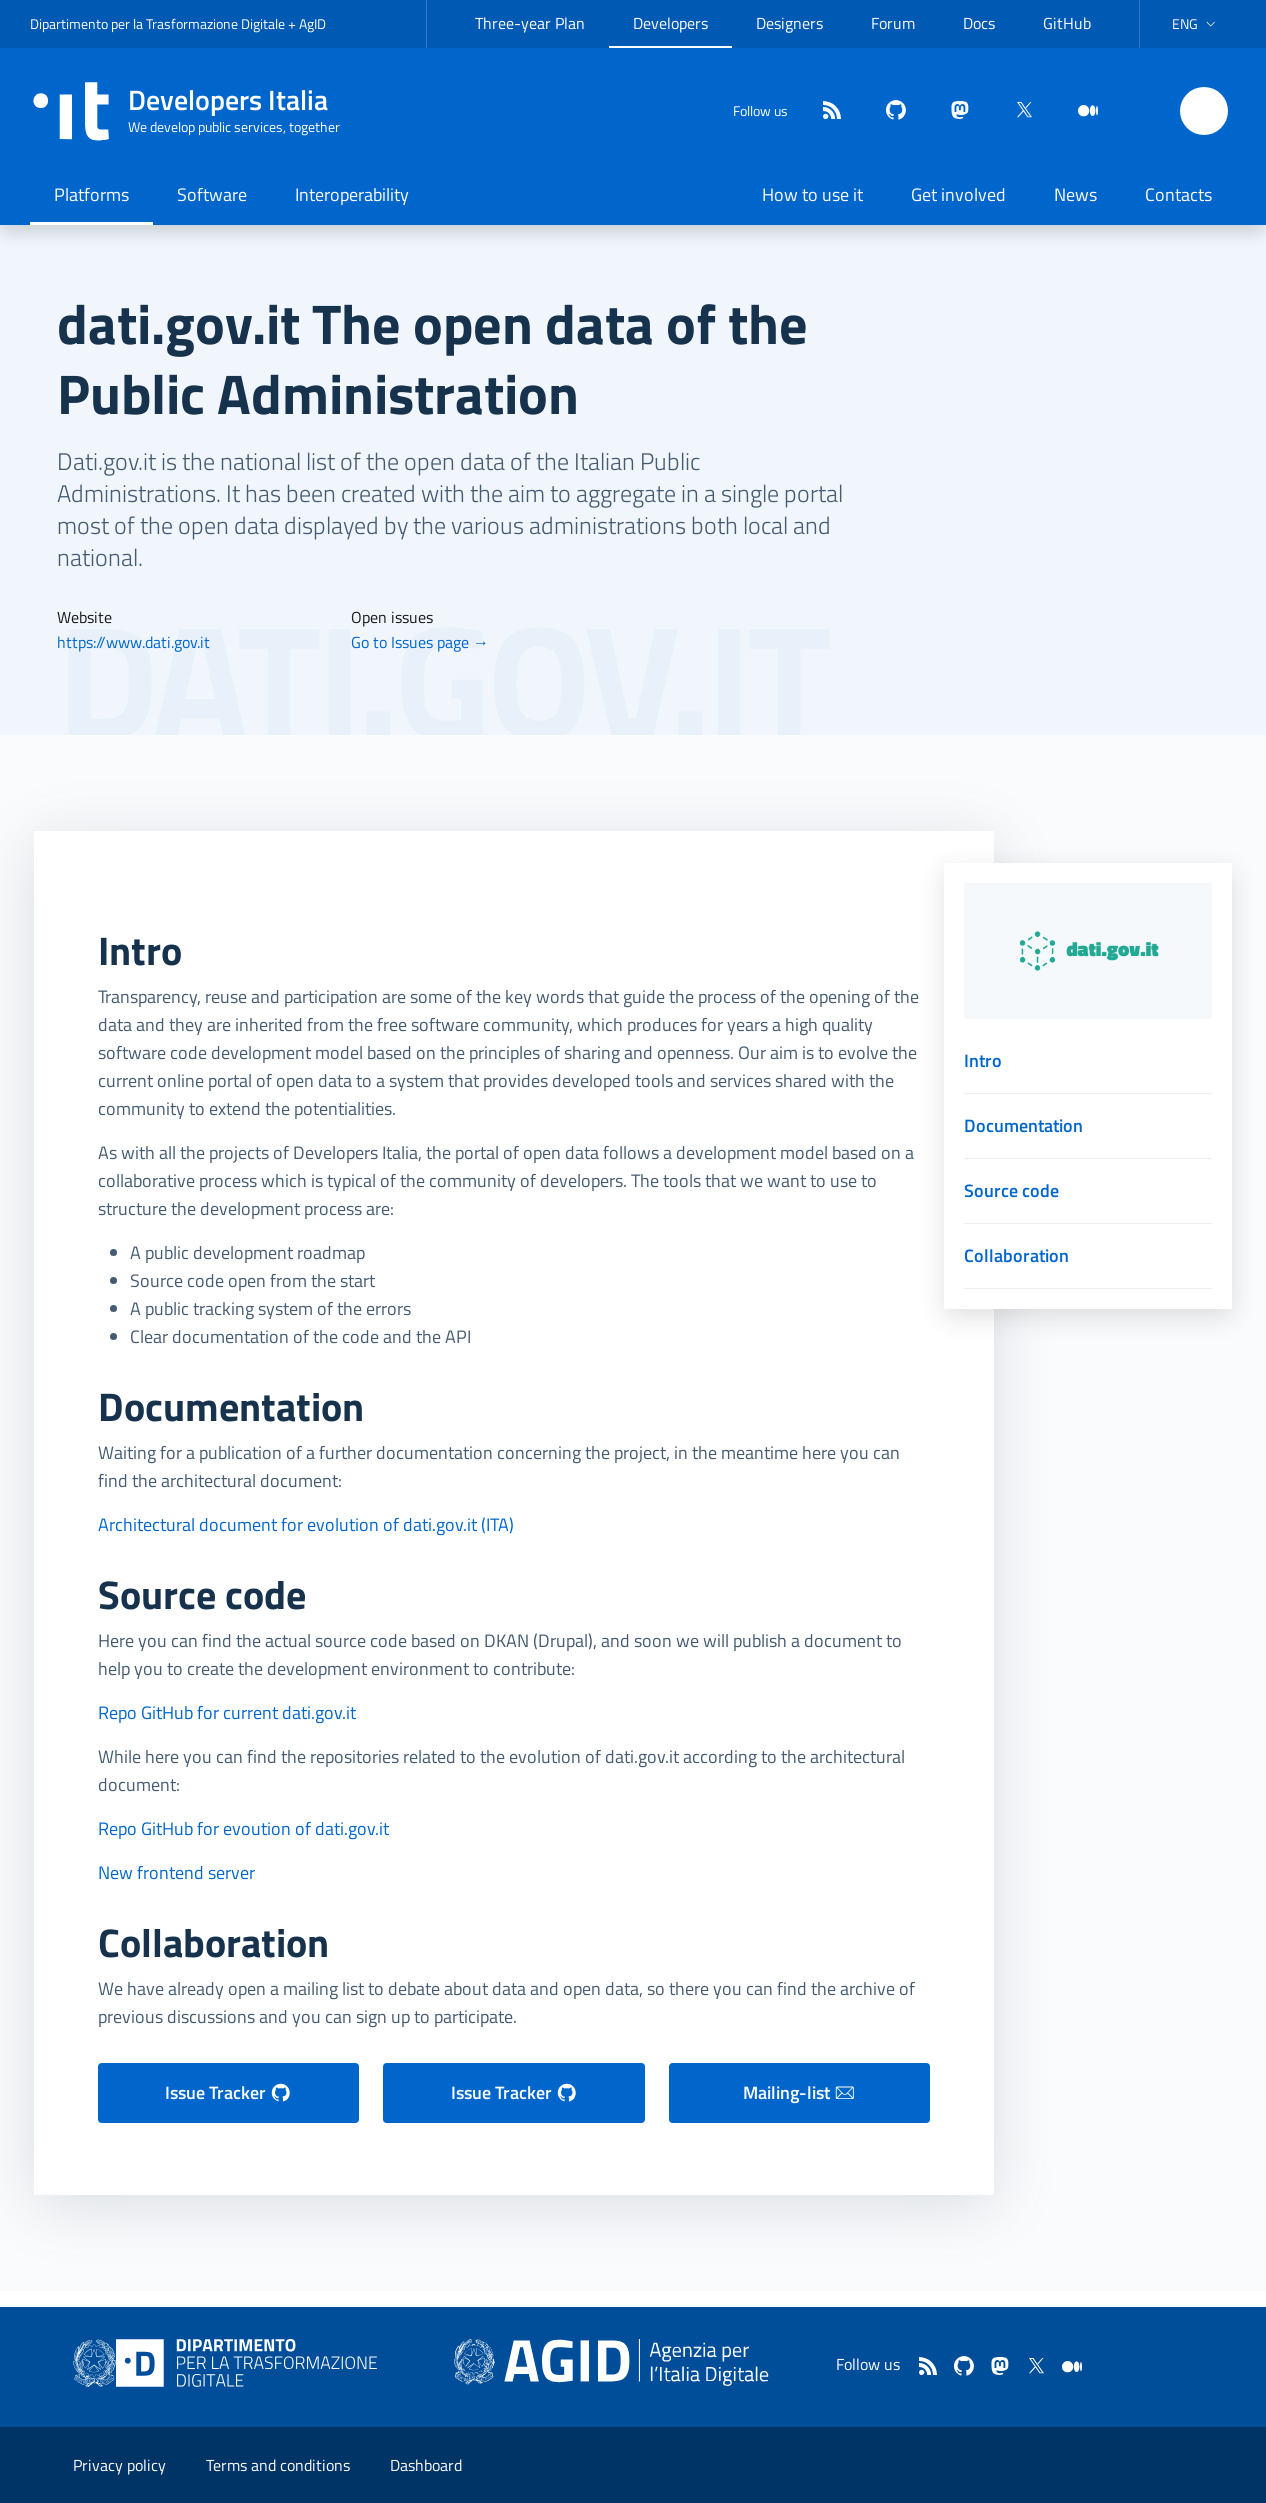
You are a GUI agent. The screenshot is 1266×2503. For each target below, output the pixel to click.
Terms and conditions (278, 2465)
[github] (888, 111)
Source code (1011, 1190)
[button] (1196, 24)
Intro (983, 1060)
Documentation (1023, 1125)
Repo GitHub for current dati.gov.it (227, 1712)
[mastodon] (952, 111)
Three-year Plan (530, 23)
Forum (893, 23)
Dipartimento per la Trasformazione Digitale (157, 23)
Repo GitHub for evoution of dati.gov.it (243, 1828)
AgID (312, 23)
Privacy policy (119, 2465)
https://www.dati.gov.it (133, 642)
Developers (670, 23)
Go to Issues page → (420, 642)
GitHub (1067, 23)
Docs (979, 23)
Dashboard (426, 2465)
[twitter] (1016, 111)
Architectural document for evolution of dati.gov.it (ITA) (306, 1524)
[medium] (1080, 111)
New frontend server (176, 1872)
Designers (789, 23)
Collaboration (1016, 1255)
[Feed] (824, 111)
